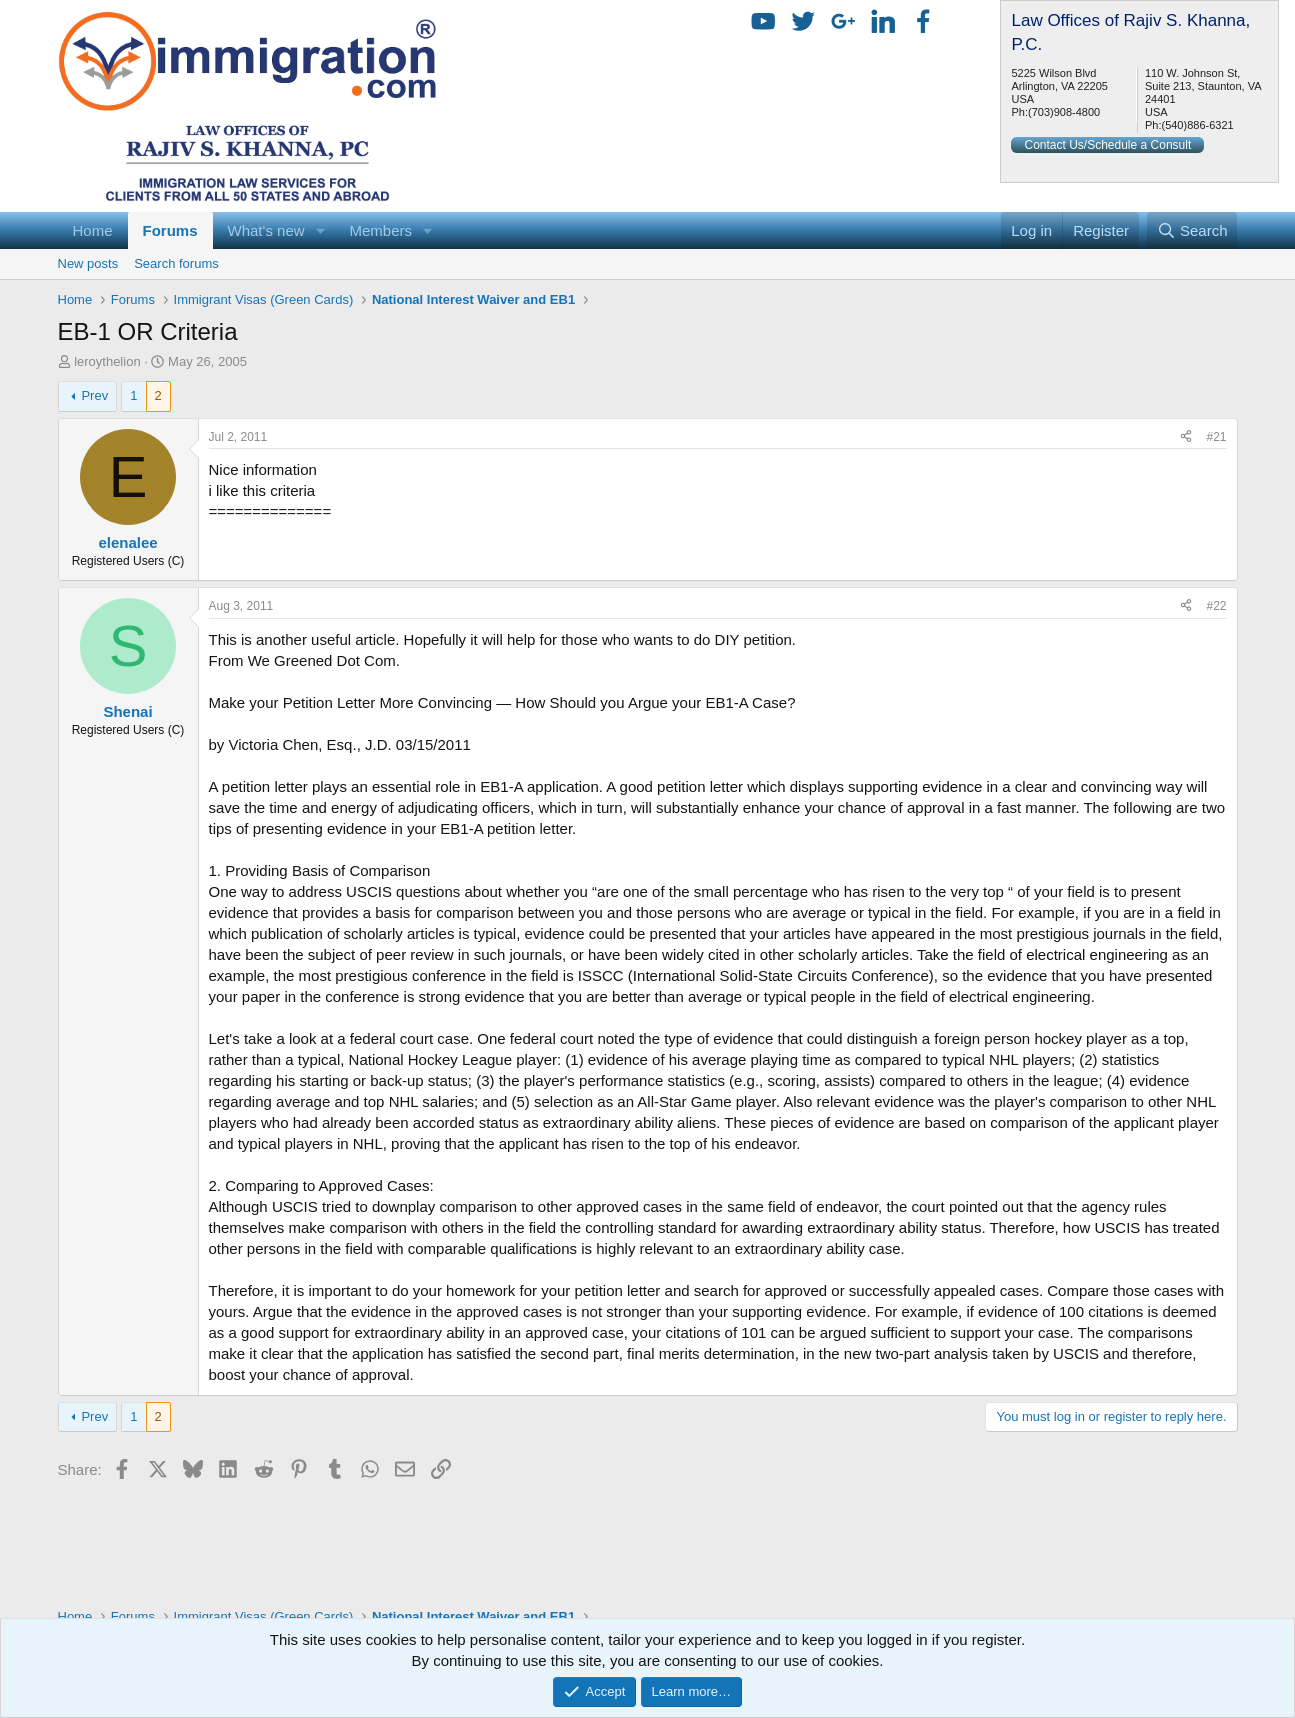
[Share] (1186, 437)
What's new (266, 230)
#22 (1216, 606)
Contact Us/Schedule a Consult (1107, 145)
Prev (94, 395)
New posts (88, 263)
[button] (320, 230)
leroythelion (107, 361)
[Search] (1192, 230)
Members (380, 230)
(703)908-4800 (1064, 112)
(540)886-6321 (1197, 125)
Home (93, 230)
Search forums (176, 263)
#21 (1216, 437)
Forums (170, 230)
